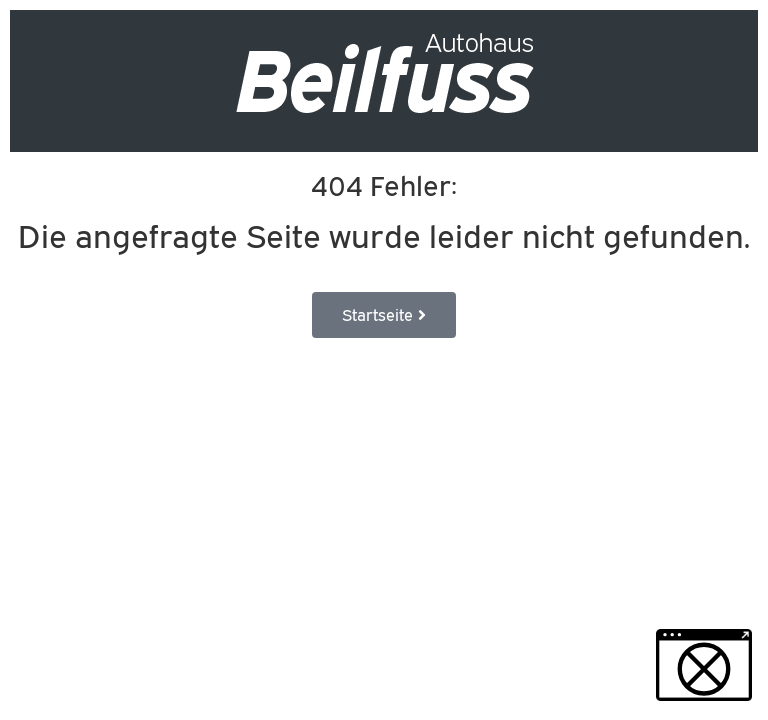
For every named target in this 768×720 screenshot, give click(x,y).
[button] (704, 665)
